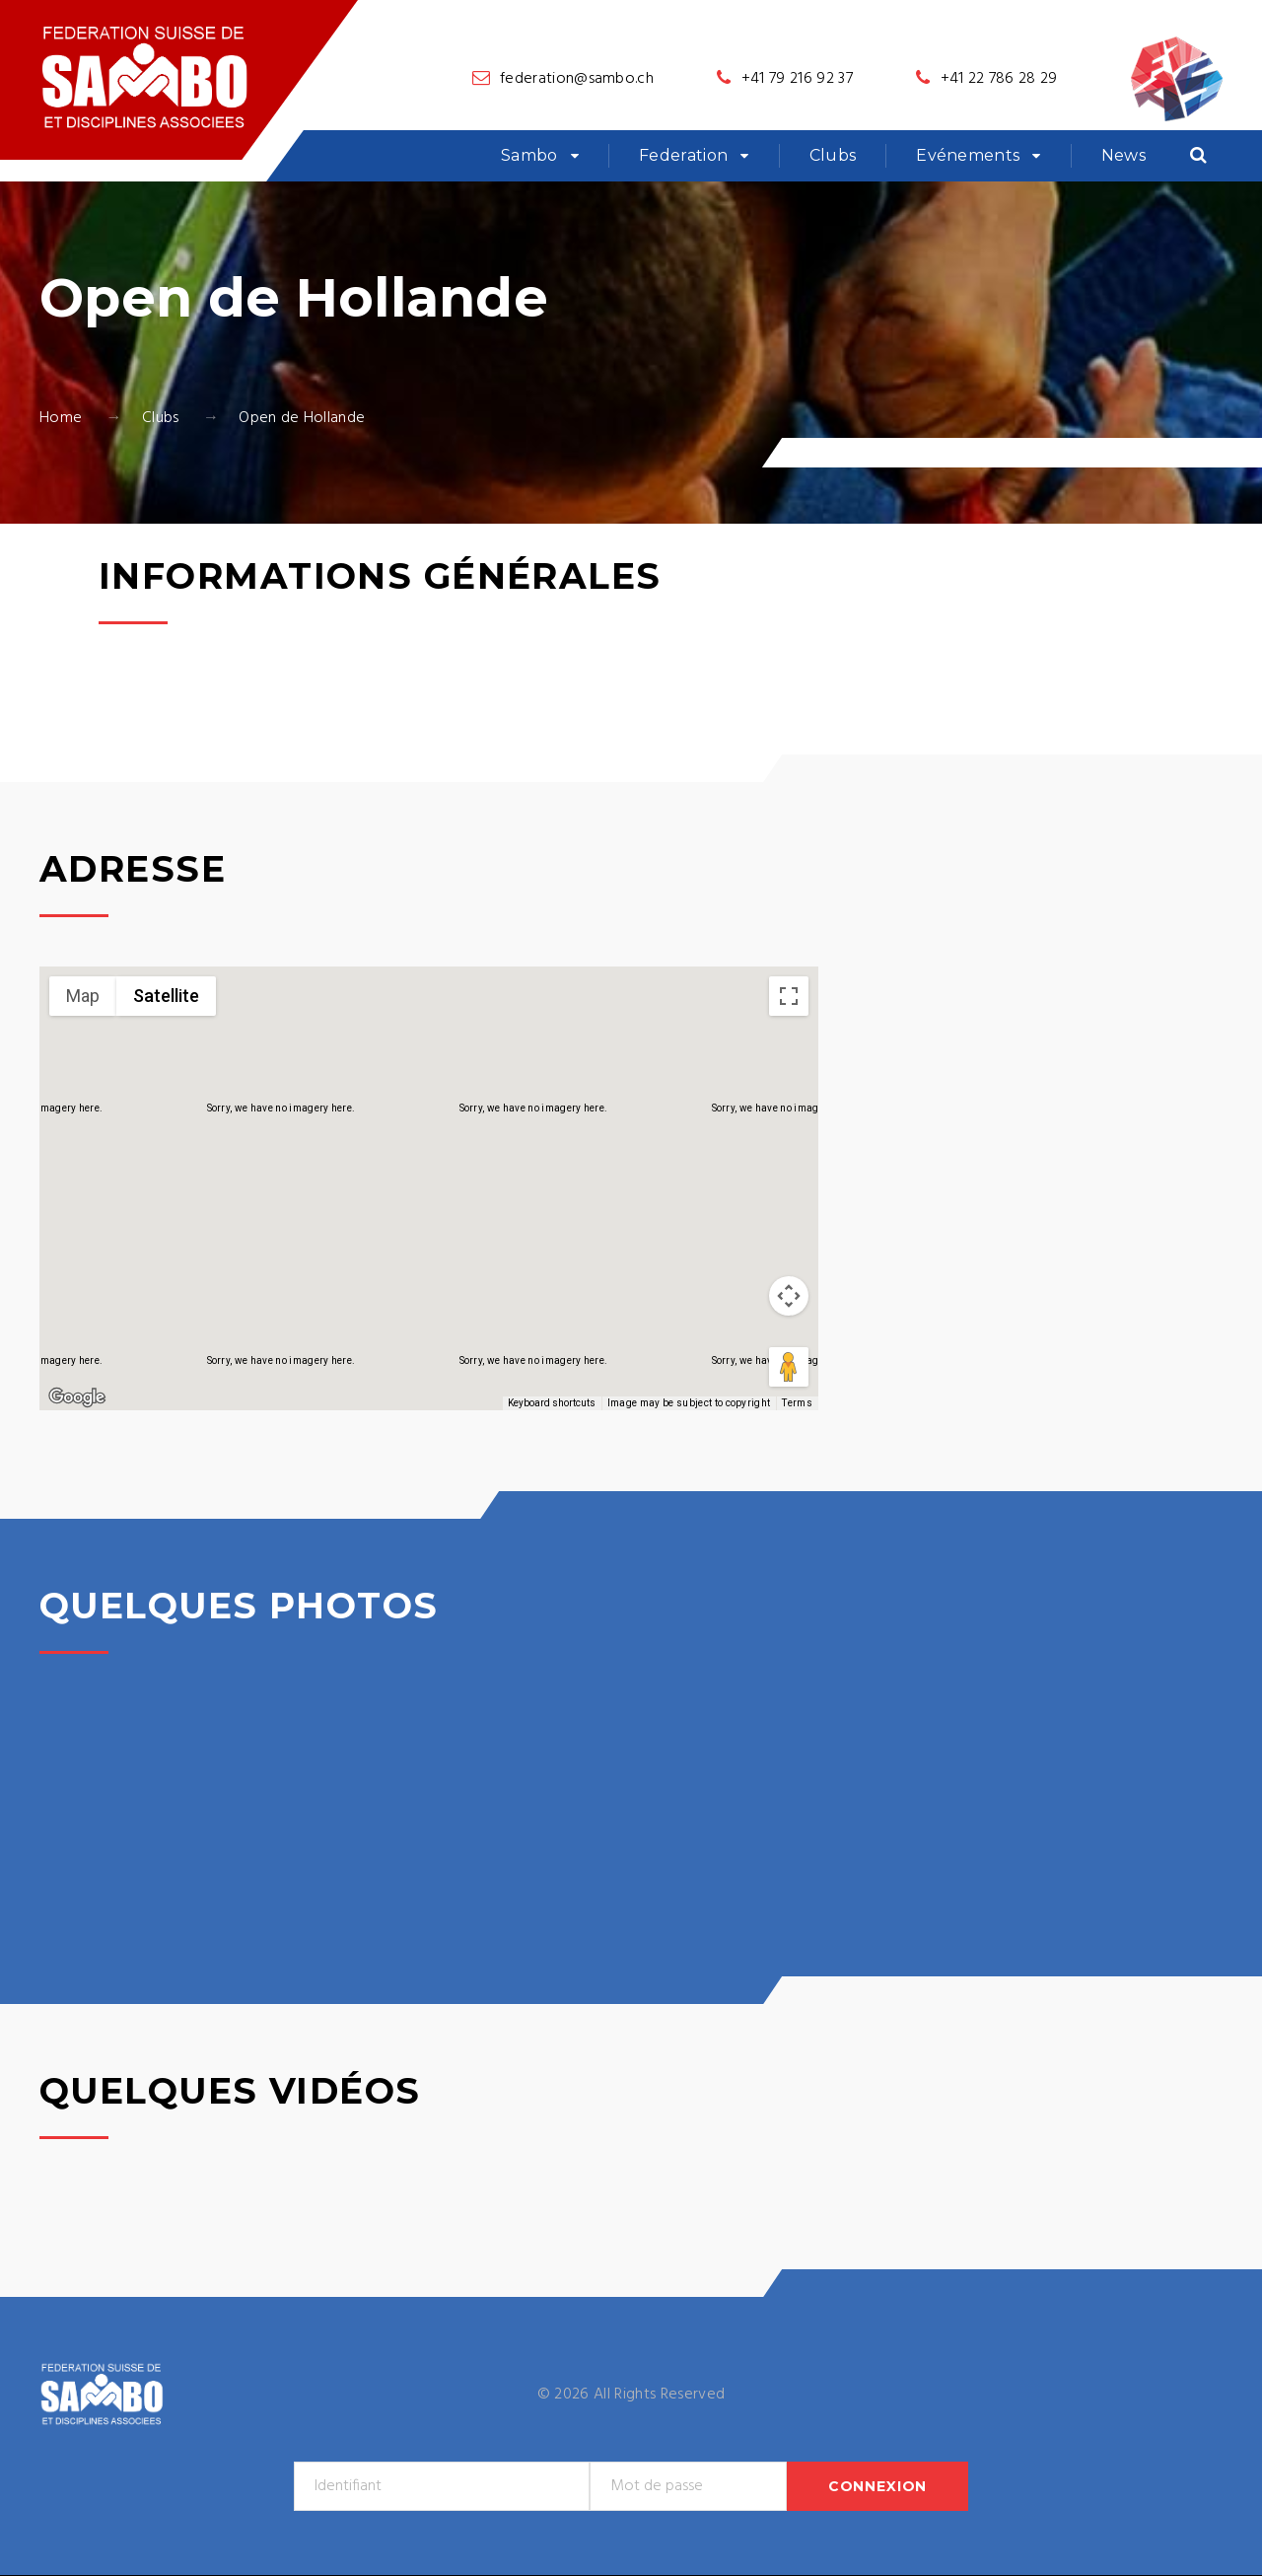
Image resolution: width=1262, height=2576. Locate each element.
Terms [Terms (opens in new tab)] (797, 1402)
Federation (683, 155)
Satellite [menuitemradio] (166, 995)
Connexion (878, 2486)
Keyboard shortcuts (552, 1402)
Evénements (967, 155)
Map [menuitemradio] (83, 995)
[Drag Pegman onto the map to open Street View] (788, 1367)
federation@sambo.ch (577, 79)
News (1123, 155)
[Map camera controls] (788, 1296)
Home (60, 418)
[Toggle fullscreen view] (788, 996)
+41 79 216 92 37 (797, 79)
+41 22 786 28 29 (999, 79)
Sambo (529, 155)
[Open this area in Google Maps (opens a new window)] (76, 1397)
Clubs (833, 155)
